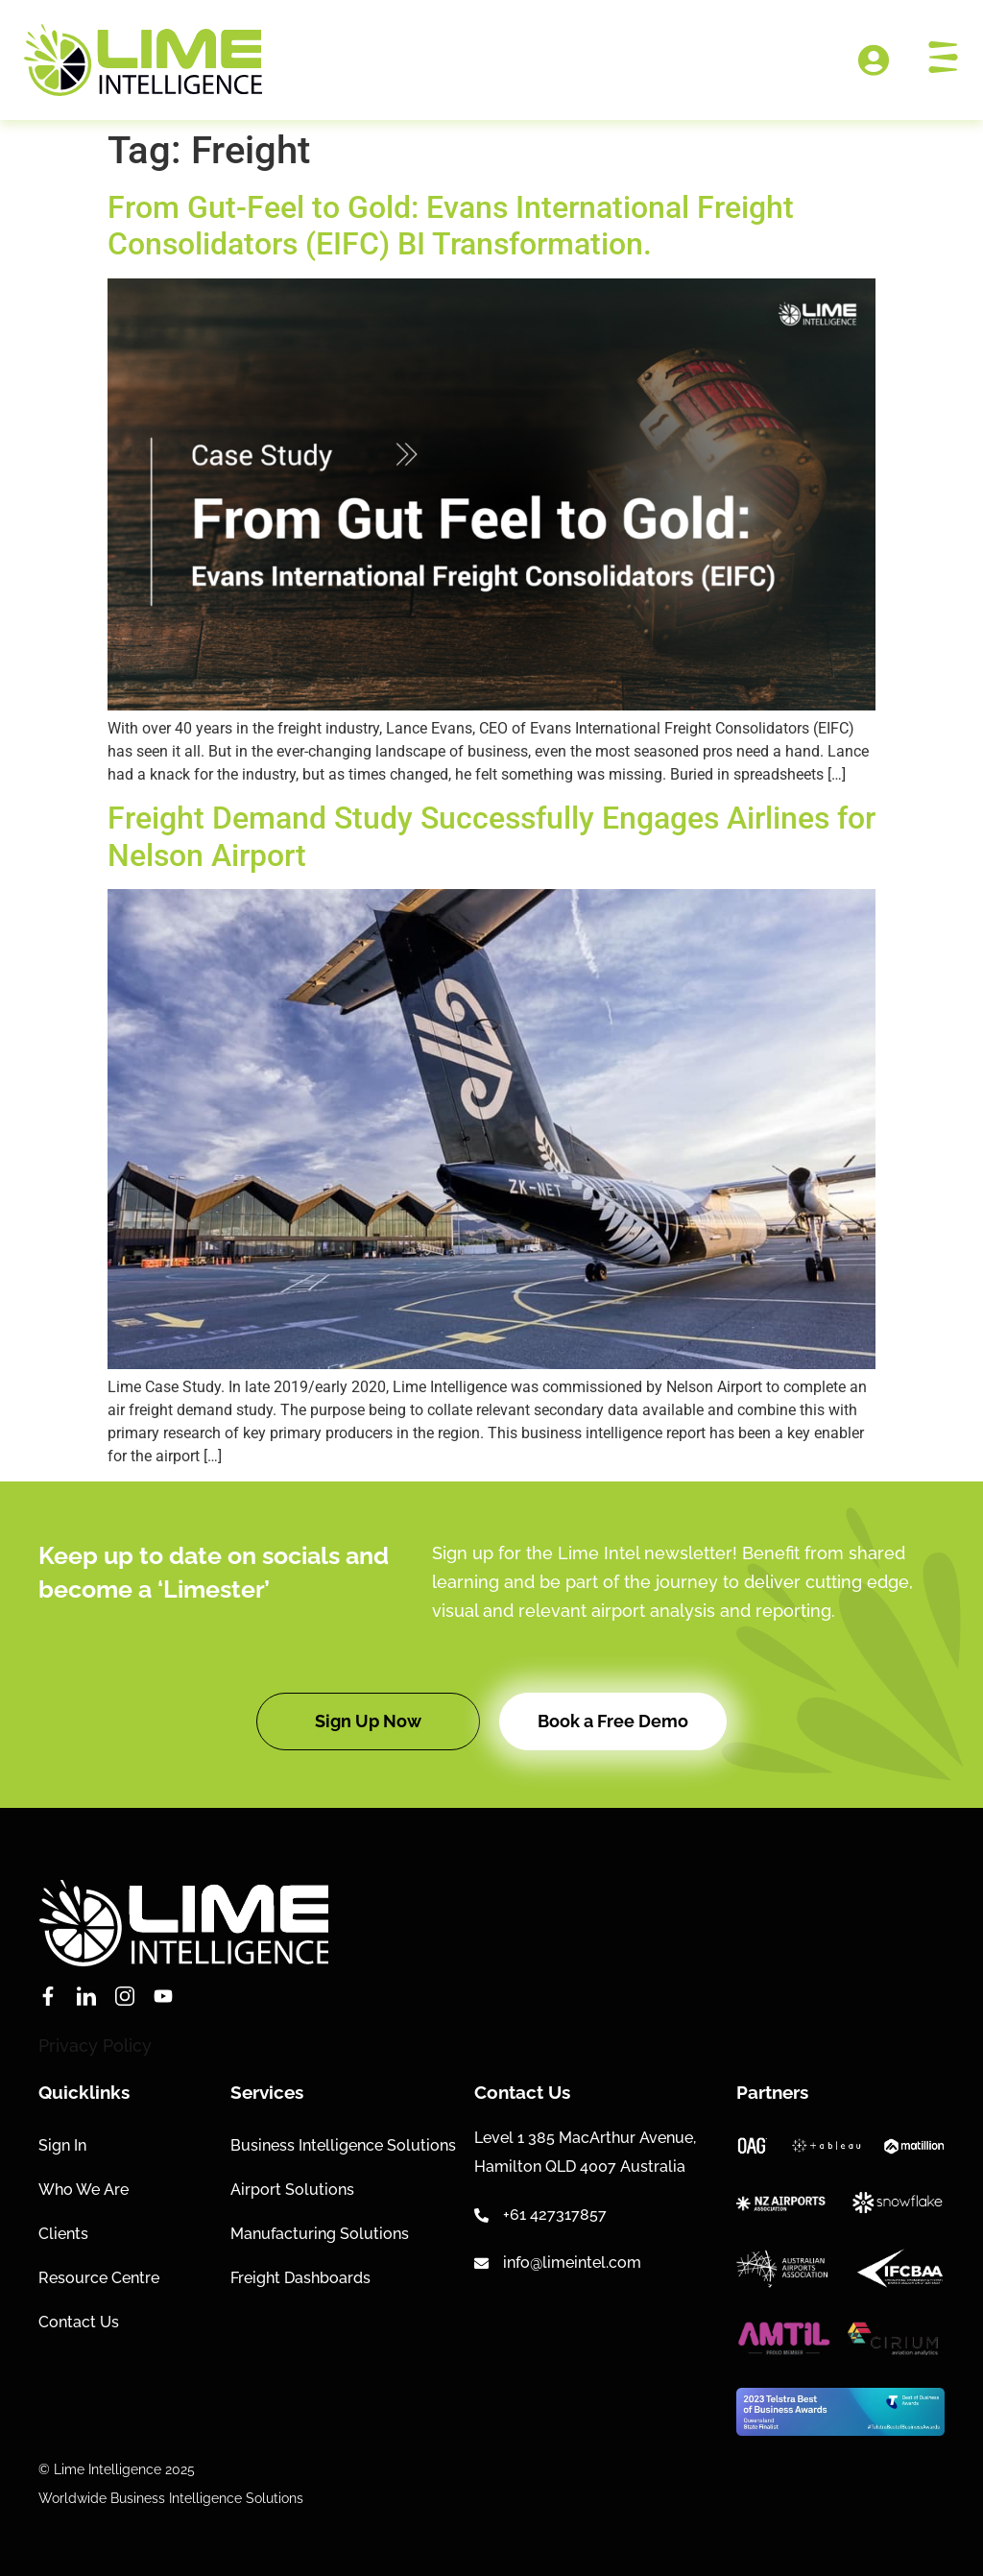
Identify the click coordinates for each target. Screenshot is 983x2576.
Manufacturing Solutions (319, 2234)
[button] (368, 1721)
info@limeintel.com (572, 2262)
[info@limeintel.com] (481, 2263)
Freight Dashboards (300, 2278)
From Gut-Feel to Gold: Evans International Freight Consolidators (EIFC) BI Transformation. (451, 225)
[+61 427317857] (481, 2215)
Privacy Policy (95, 2045)
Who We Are (83, 2189)
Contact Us (78, 2322)
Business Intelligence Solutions (343, 2145)
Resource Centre (98, 2278)
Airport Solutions (292, 2189)
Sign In (62, 2145)
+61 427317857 (555, 2214)
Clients (63, 2234)
